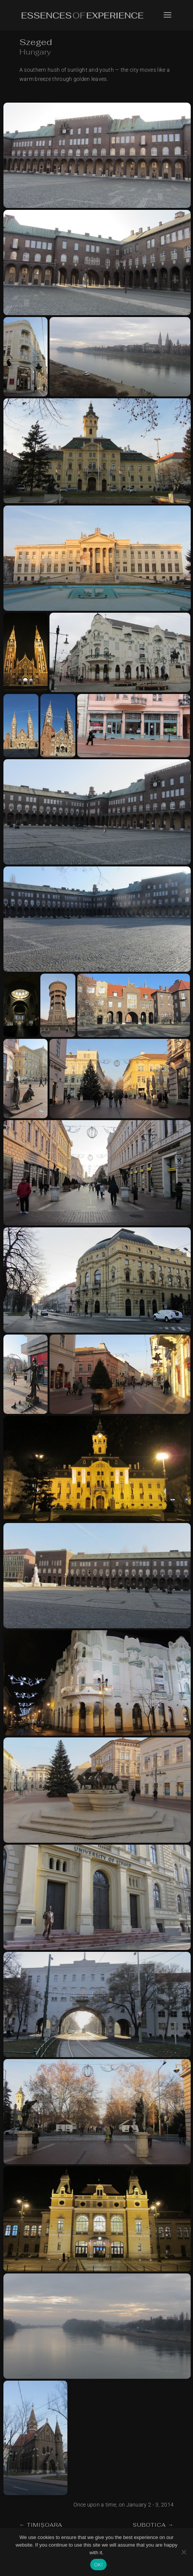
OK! (98, 2565)
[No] (183, 2552)
